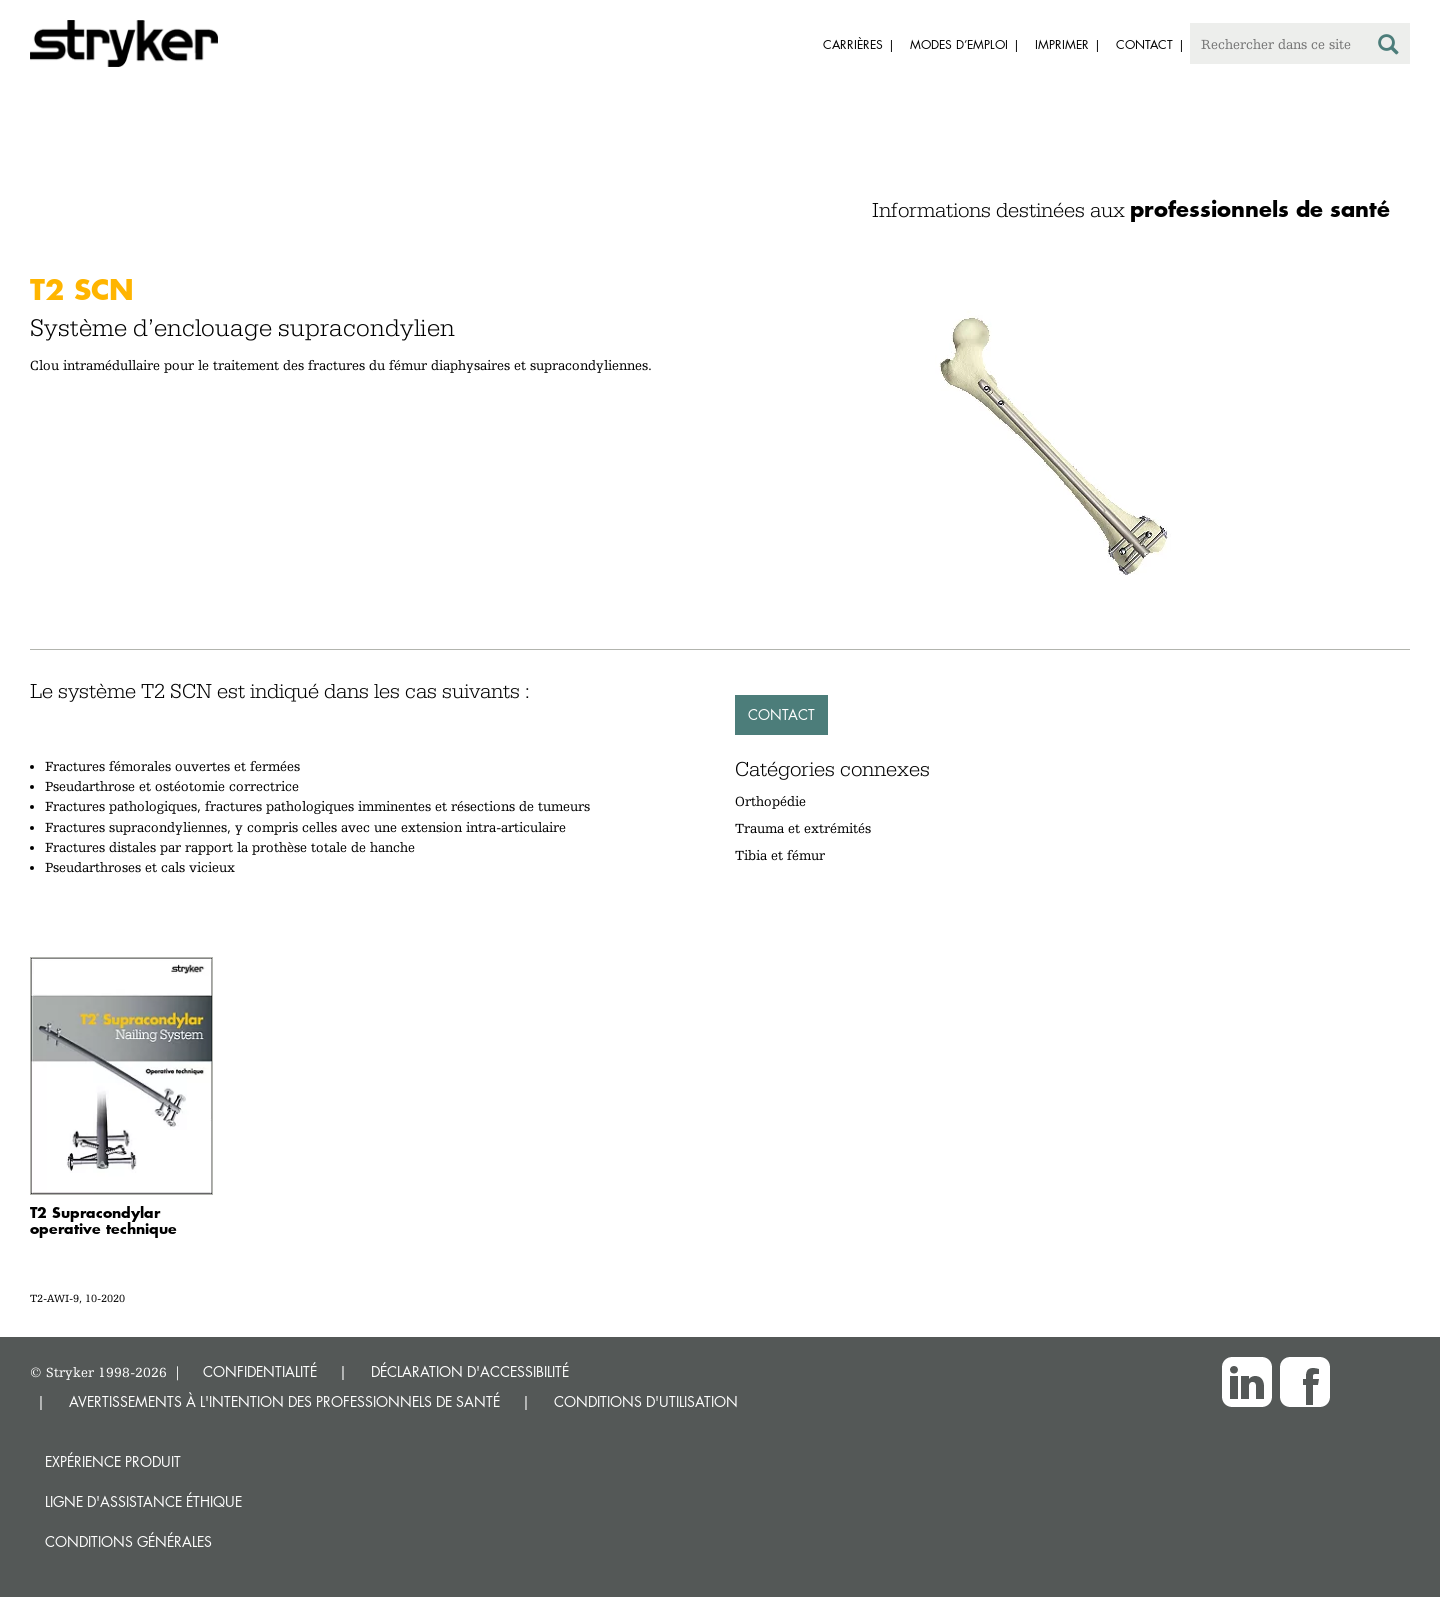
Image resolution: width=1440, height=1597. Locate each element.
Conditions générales (128, 1541)
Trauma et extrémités (803, 828)
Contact (781, 714)
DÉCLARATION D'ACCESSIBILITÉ (470, 1371)
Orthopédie (770, 801)
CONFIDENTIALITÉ (260, 1371)
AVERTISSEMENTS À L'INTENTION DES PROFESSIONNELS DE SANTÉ (284, 1401)
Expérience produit (113, 1461)
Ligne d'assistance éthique (143, 1501)
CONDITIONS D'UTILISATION (646, 1401)
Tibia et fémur (780, 855)
